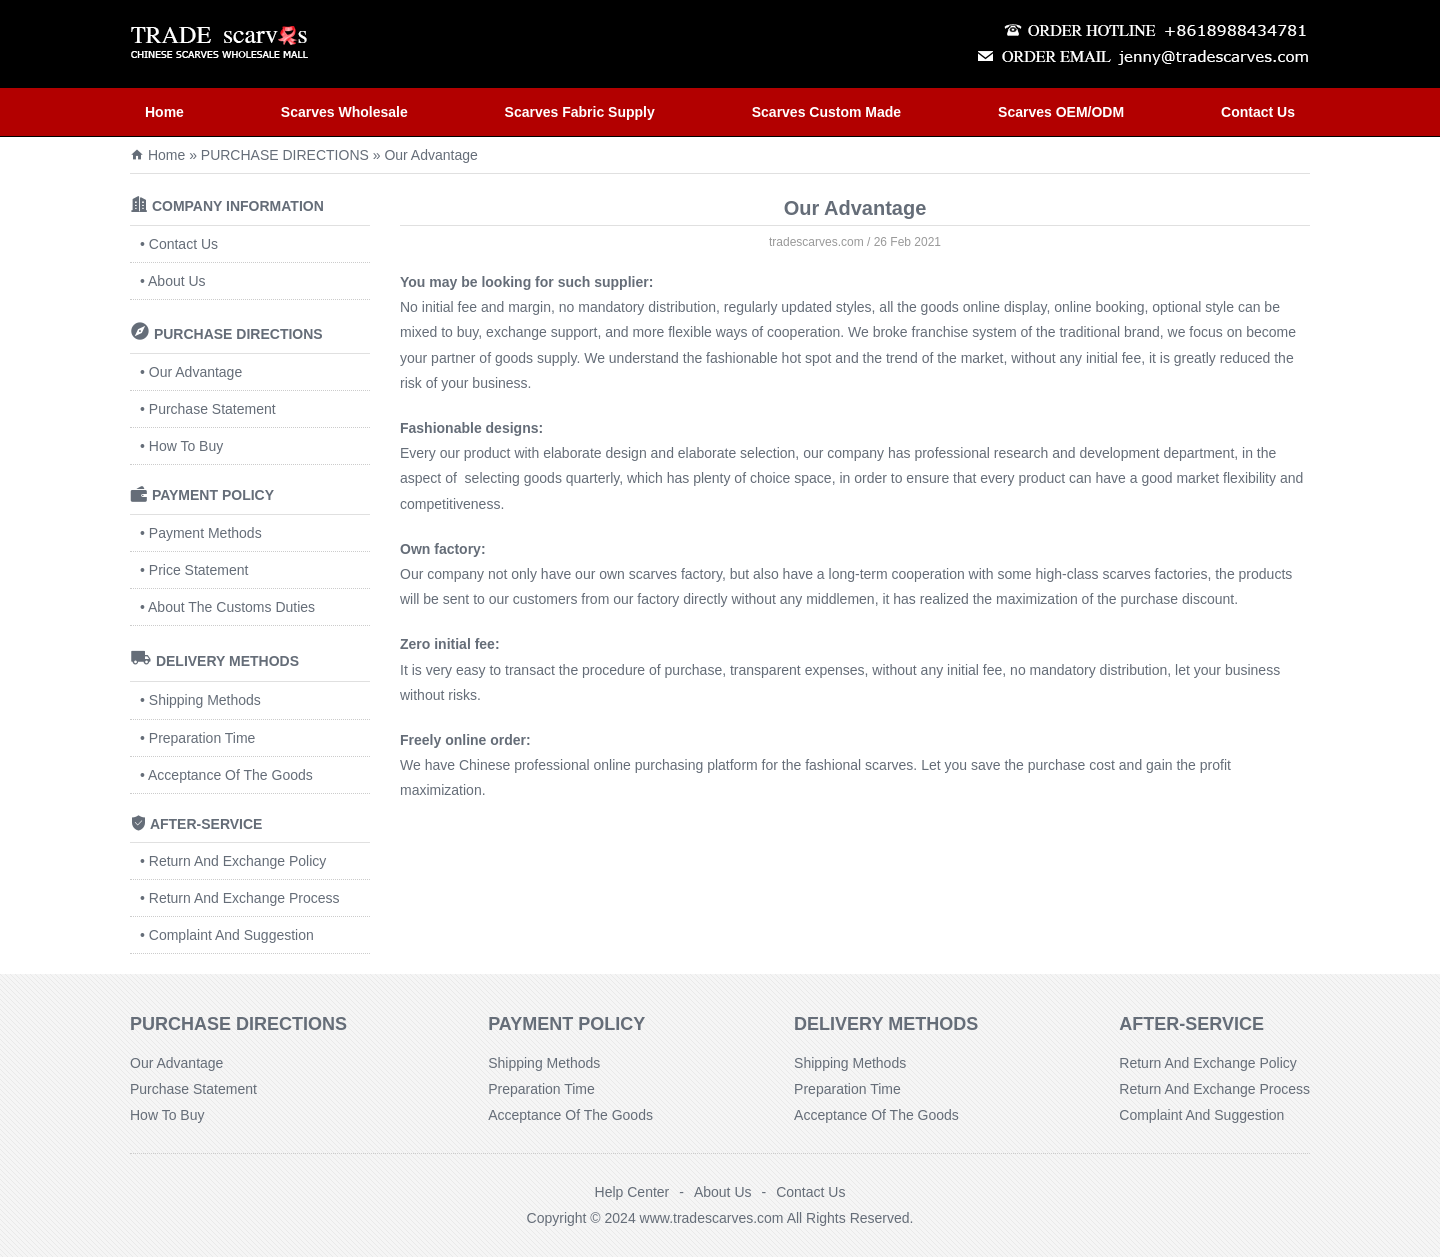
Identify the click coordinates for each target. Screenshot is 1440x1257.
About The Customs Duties (231, 607)
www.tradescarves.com (712, 1218)
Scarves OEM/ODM (1061, 112)
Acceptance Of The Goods (230, 775)
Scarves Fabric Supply (580, 112)
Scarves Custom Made (826, 112)
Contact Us (1258, 112)
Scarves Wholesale (344, 112)
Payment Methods (205, 533)
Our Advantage (195, 372)
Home (164, 112)
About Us (177, 281)
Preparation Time (202, 738)
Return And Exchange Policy (237, 861)
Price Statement (199, 570)
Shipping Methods (205, 700)
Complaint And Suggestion (231, 935)
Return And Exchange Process (244, 898)
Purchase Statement (212, 409)
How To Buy (186, 446)
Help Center (632, 1192)
